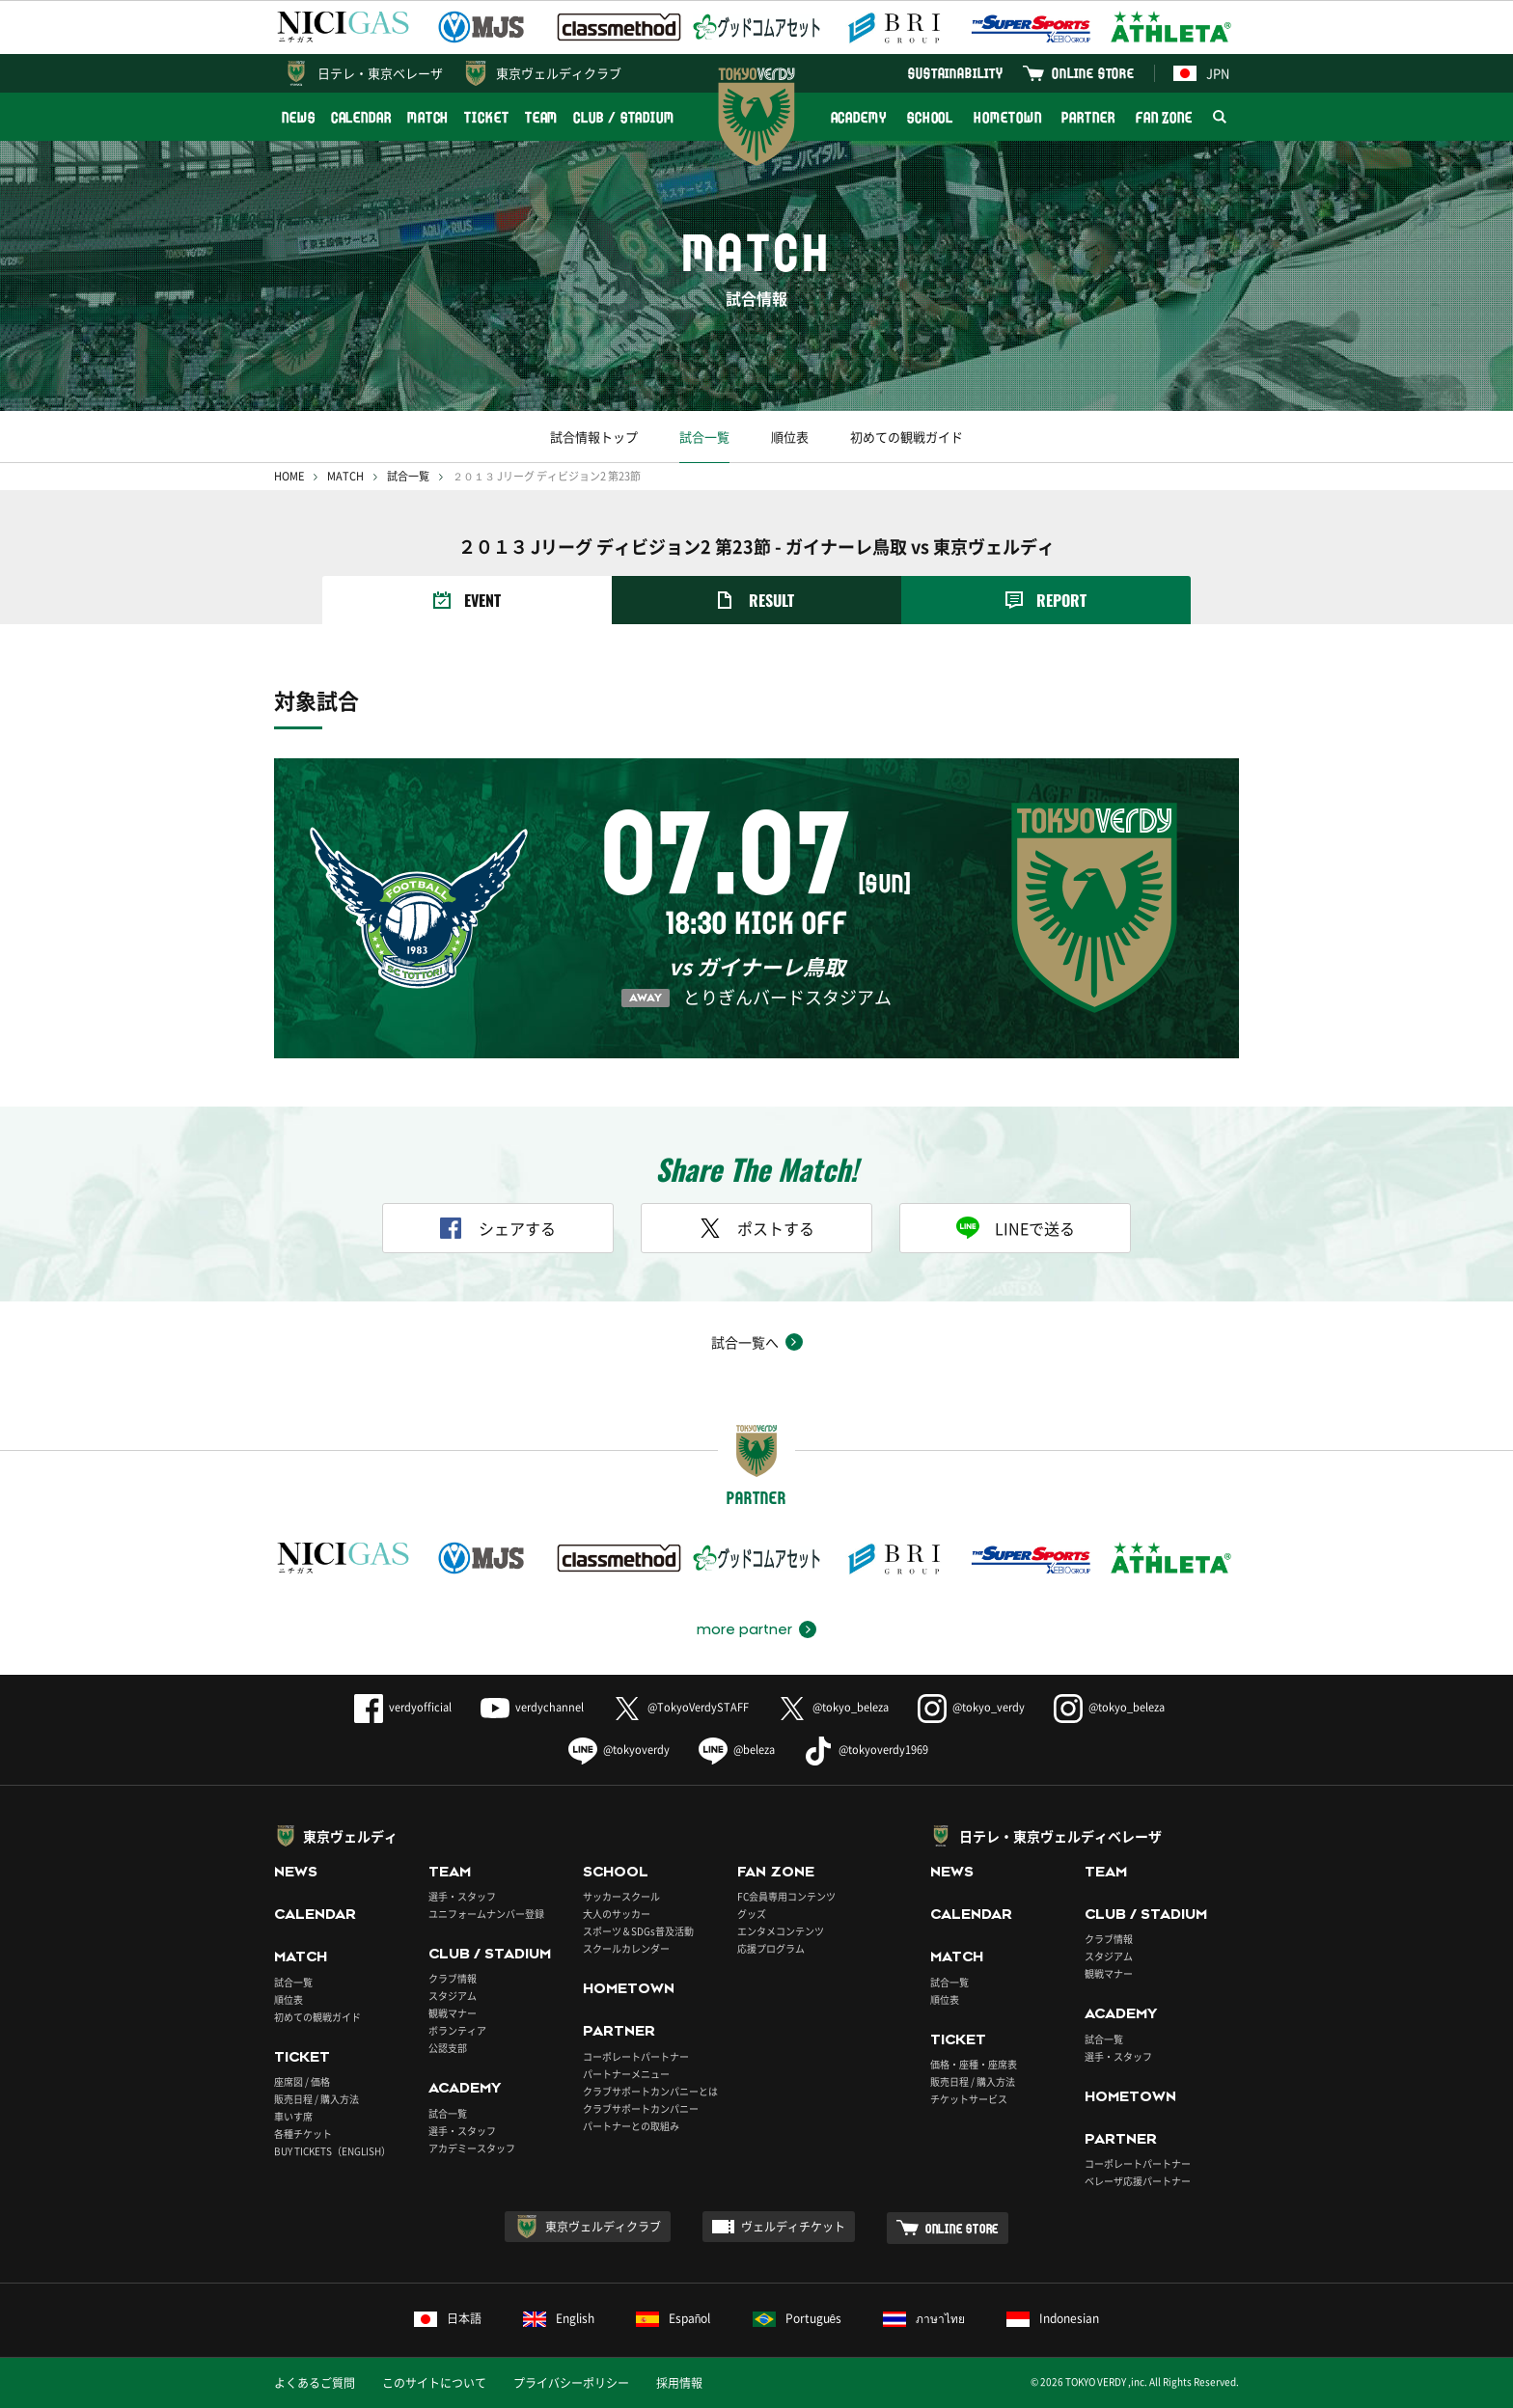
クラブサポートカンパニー (641, 2108)
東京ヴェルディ (350, 1836)
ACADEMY (859, 117)
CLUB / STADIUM (623, 117)
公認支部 (447, 2047)
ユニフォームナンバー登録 (486, 1913)
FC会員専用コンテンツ (786, 1896)
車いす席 (293, 2116)
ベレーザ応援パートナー (1138, 2181)
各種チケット (303, 2133)
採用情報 (679, 2383)
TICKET (486, 117)
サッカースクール (621, 1896)
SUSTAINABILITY (956, 73)
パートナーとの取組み (631, 2126)
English (558, 2318)
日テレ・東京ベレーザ (380, 73)
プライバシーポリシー (571, 2383)
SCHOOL (930, 117)
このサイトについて (434, 2383)
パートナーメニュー (626, 2073)
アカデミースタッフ (471, 2148)
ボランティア (457, 2030)
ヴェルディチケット (793, 2226)
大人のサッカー (616, 1913)
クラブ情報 (452, 1978)
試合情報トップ (594, 436)
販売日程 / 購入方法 (316, 2099)
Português (797, 2318)
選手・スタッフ (462, 1896)
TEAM (542, 117)
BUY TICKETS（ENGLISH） (332, 2151)
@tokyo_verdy (971, 1707)
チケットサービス (968, 2099)
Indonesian (1052, 2318)
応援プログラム (771, 1948)
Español (673, 2318)
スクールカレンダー (626, 1948)
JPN (1201, 73)
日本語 (447, 2318)
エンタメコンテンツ (780, 1931)
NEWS (299, 117)
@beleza (737, 1749)
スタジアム (452, 1995)
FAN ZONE (1164, 117)
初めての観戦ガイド (906, 436)
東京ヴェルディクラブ (558, 73)
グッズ (751, 1913)
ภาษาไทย (924, 2318)
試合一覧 (704, 436)
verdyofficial (403, 1707)
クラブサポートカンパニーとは (650, 2091)
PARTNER (1087, 117)
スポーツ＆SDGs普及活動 (638, 1931)
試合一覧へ (745, 1342)
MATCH (428, 117)
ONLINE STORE (1093, 73)
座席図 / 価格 (302, 2081)
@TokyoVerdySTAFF (681, 1707)
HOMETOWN (1007, 117)
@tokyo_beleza (833, 1707)
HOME (289, 476)
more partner (744, 1629)
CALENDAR (361, 117)
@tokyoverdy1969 (866, 1749)
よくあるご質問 (314, 2383)
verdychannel (532, 1707)
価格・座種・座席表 (973, 2064)
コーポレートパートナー (636, 2056)
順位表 (790, 436)
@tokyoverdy (619, 1749)
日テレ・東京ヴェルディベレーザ (1060, 1836)
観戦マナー (452, 2013)
